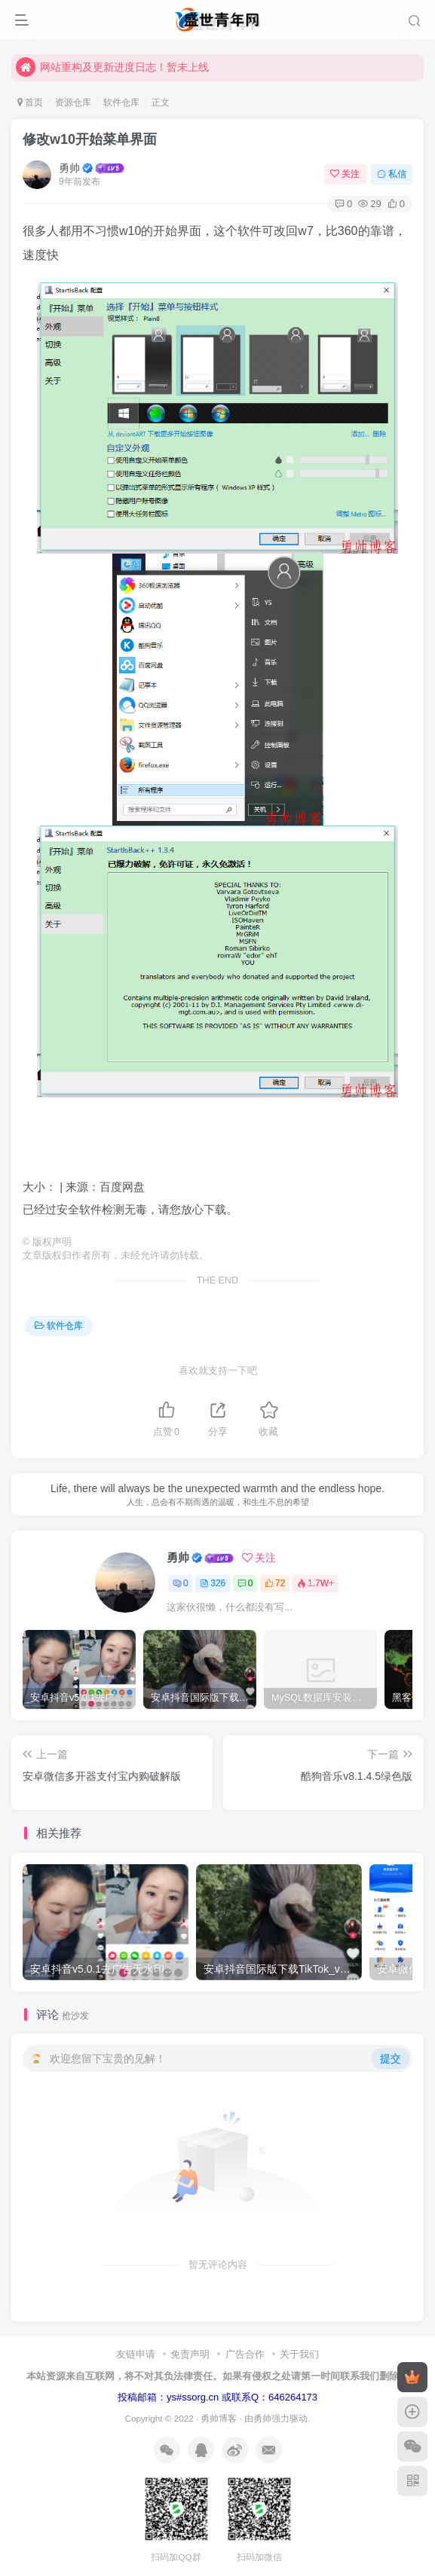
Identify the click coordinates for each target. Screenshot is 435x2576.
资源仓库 (73, 102)
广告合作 (245, 2354)
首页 (30, 102)
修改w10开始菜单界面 (90, 139)
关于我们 (299, 2354)
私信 (391, 174)
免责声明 (190, 2354)
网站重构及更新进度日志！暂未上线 (112, 67)
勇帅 (69, 168)
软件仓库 (121, 102)
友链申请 (135, 2354)
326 (212, 1583)
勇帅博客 (219, 2418)
